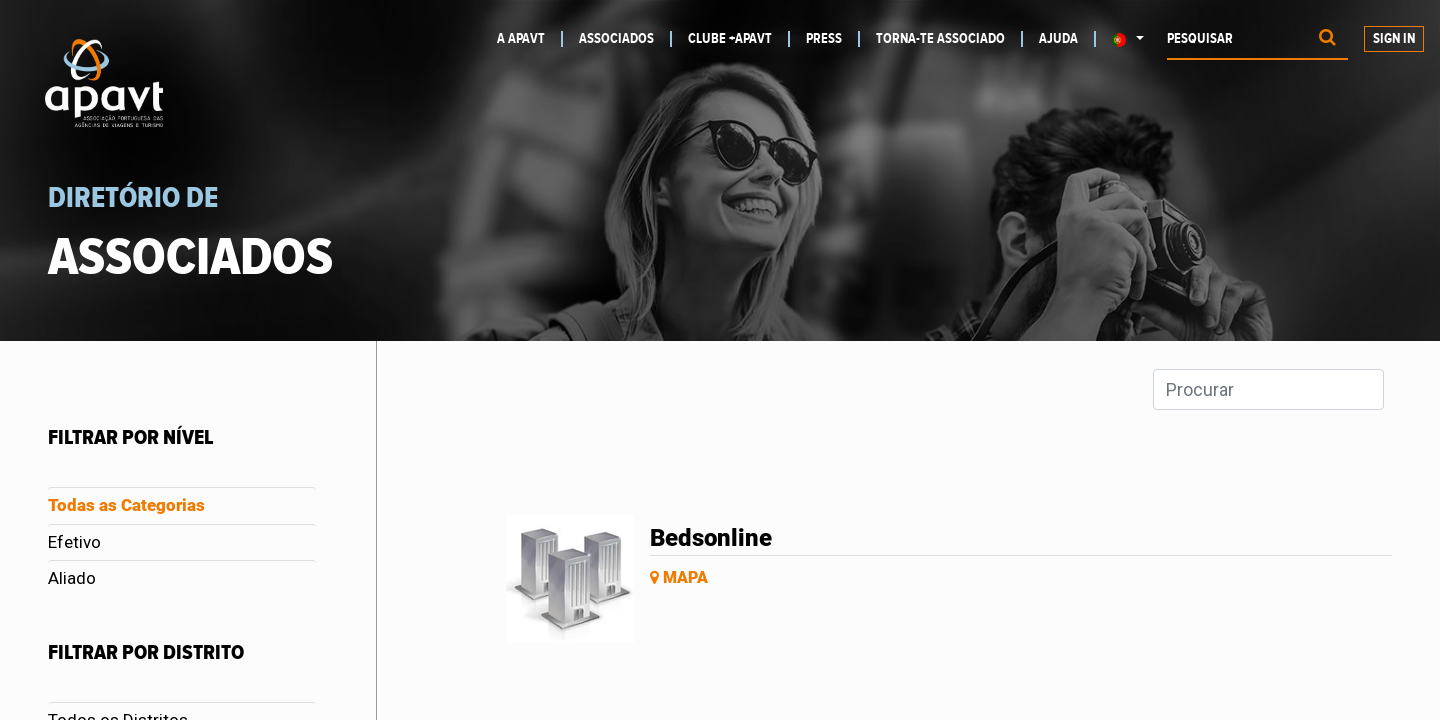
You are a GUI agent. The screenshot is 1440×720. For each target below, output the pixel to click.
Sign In (1394, 39)
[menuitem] (530, 39)
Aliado (72, 578)
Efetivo (74, 542)
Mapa (679, 577)
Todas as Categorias (126, 505)
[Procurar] (1327, 39)
